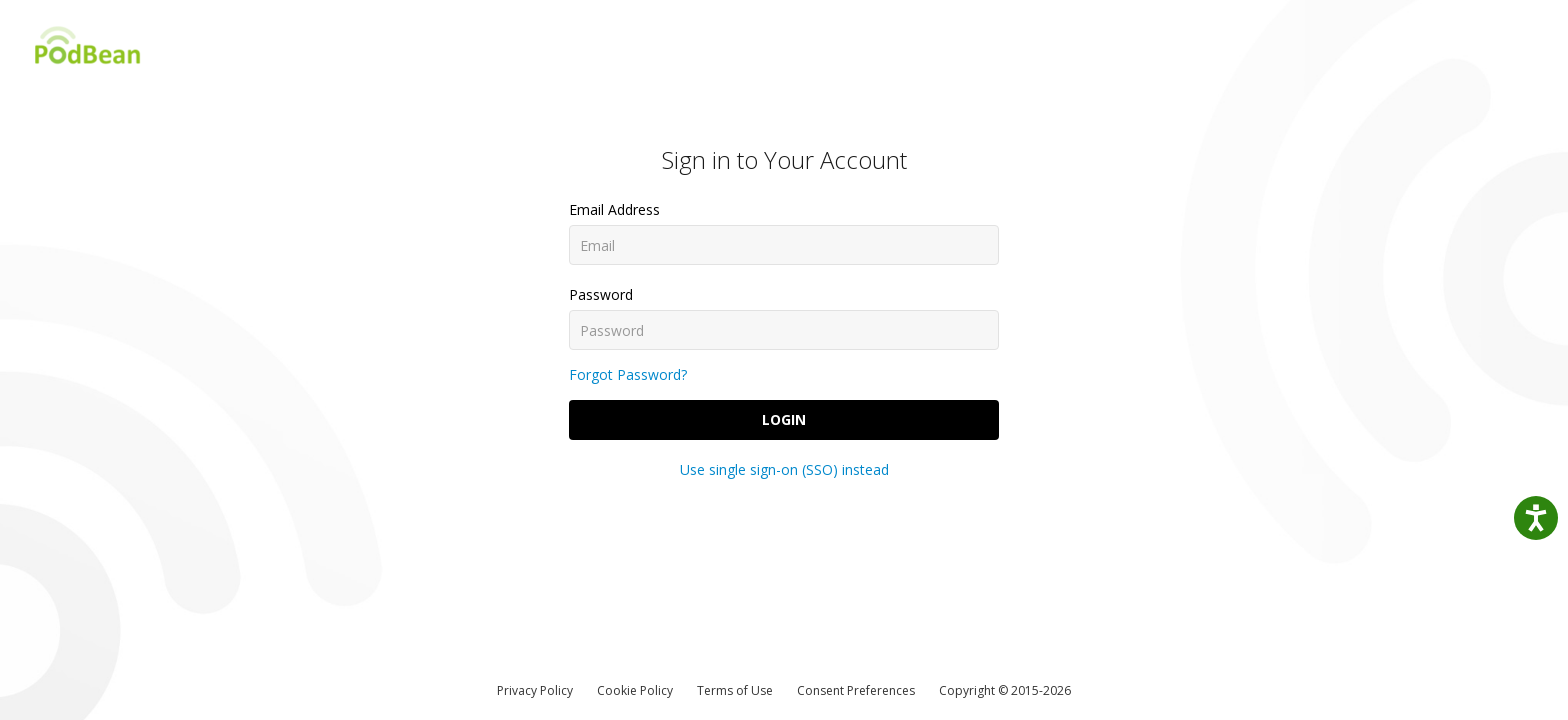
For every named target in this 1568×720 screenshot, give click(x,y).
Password (601, 294)
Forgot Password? (628, 374)
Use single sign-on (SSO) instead (784, 469)
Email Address (614, 209)
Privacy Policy (535, 690)
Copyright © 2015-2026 (1005, 690)
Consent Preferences (856, 690)
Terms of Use (735, 690)
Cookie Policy (635, 690)
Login (784, 419)
